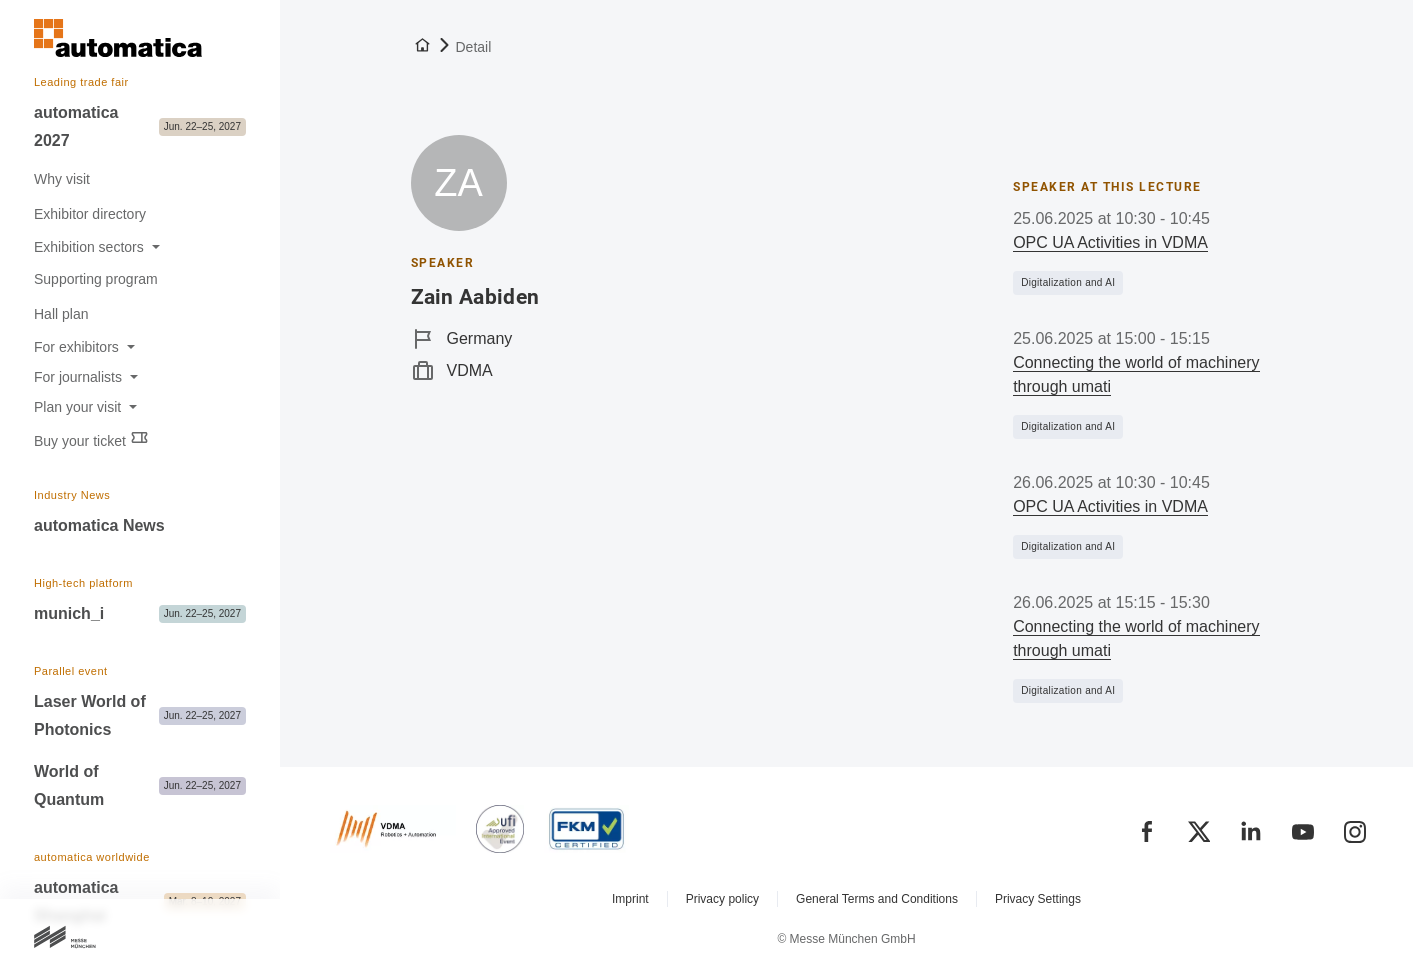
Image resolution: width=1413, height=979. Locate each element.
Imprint (630, 899)
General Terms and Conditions (877, 899)
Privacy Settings (1038, 899)
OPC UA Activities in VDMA (1110, 242)
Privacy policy (722, 899)
